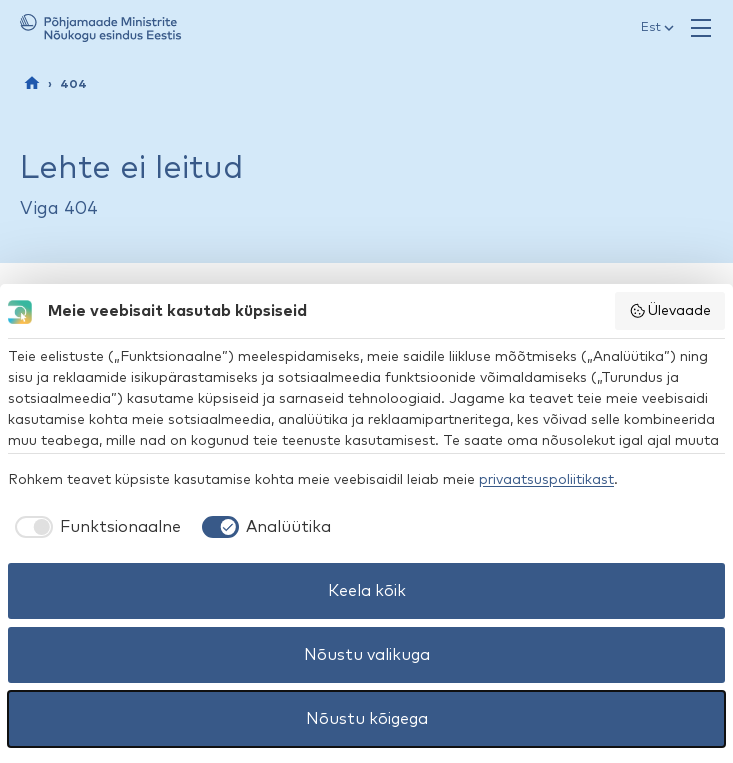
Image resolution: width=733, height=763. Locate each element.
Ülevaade (670, 311)
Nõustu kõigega (367, 719)
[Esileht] (32, 83)
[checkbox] (94, 527)
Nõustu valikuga (367, 655)
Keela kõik (367, 591)
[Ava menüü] (701, 28)
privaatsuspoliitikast (546, 480)
